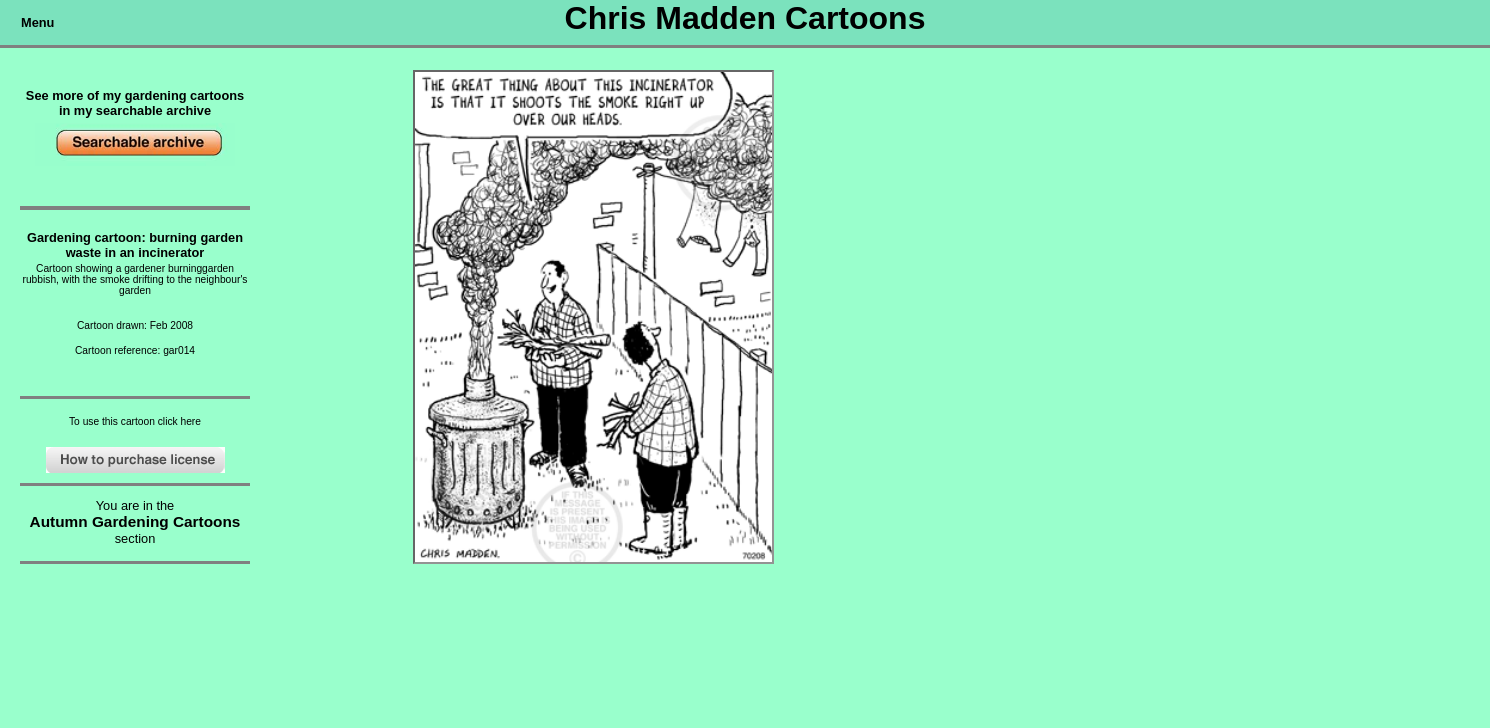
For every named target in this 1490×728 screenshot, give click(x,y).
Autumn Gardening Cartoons (135, 521)
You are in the (135, 505)
